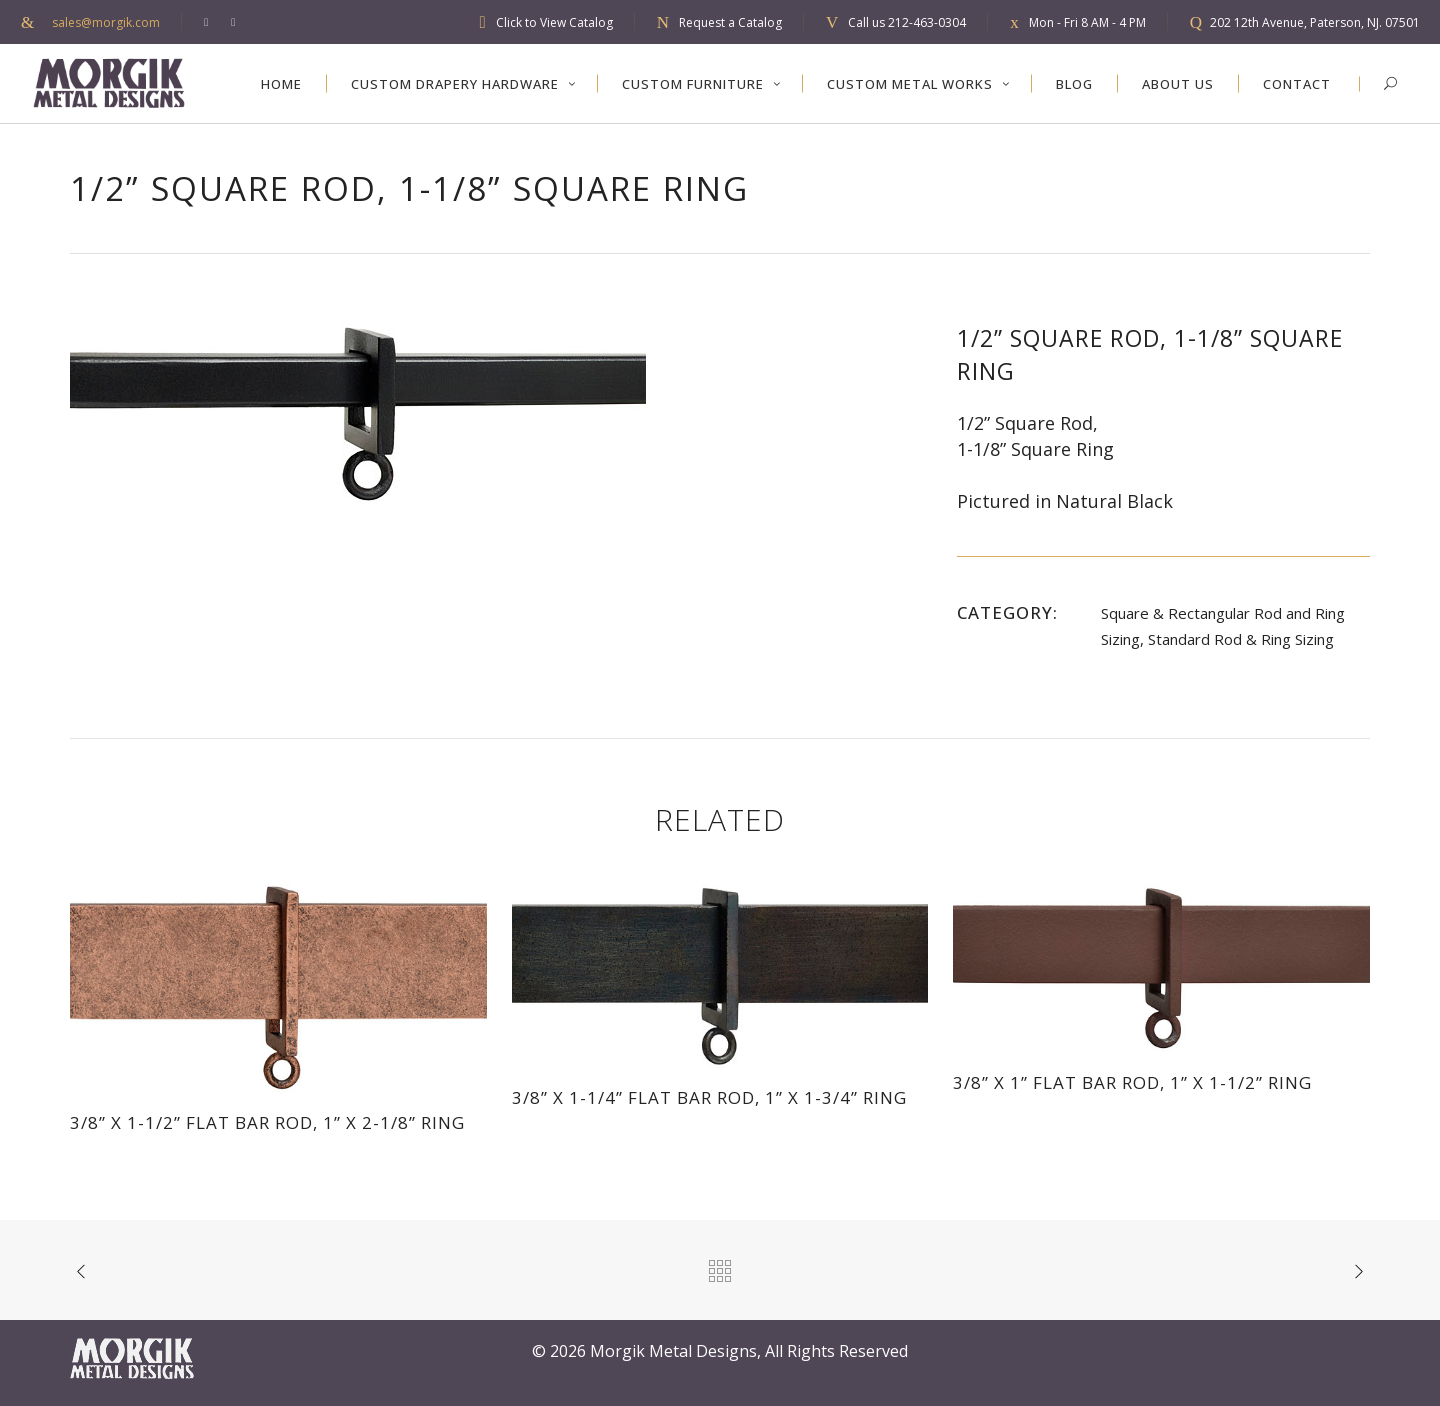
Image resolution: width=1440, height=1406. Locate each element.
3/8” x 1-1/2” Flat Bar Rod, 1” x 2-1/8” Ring (267, 1122)
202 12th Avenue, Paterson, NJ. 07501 (1315, 22)
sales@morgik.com (106, 22)
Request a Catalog (730, 22)
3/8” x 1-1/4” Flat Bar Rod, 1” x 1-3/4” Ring (709, 1097)
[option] (493, 413)
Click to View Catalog (554, 22)
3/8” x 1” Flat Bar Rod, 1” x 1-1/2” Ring (1132, 1082)
